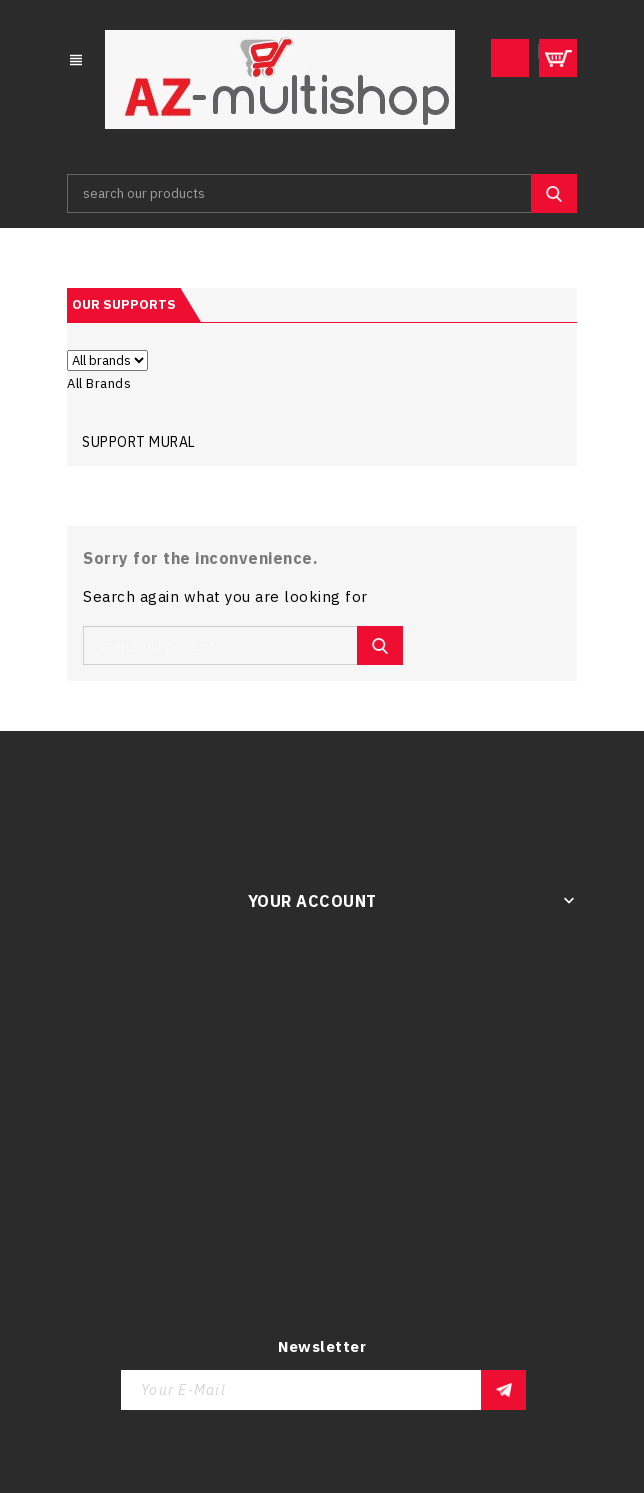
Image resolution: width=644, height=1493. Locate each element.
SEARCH (554, 193)
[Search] (322, 193)
